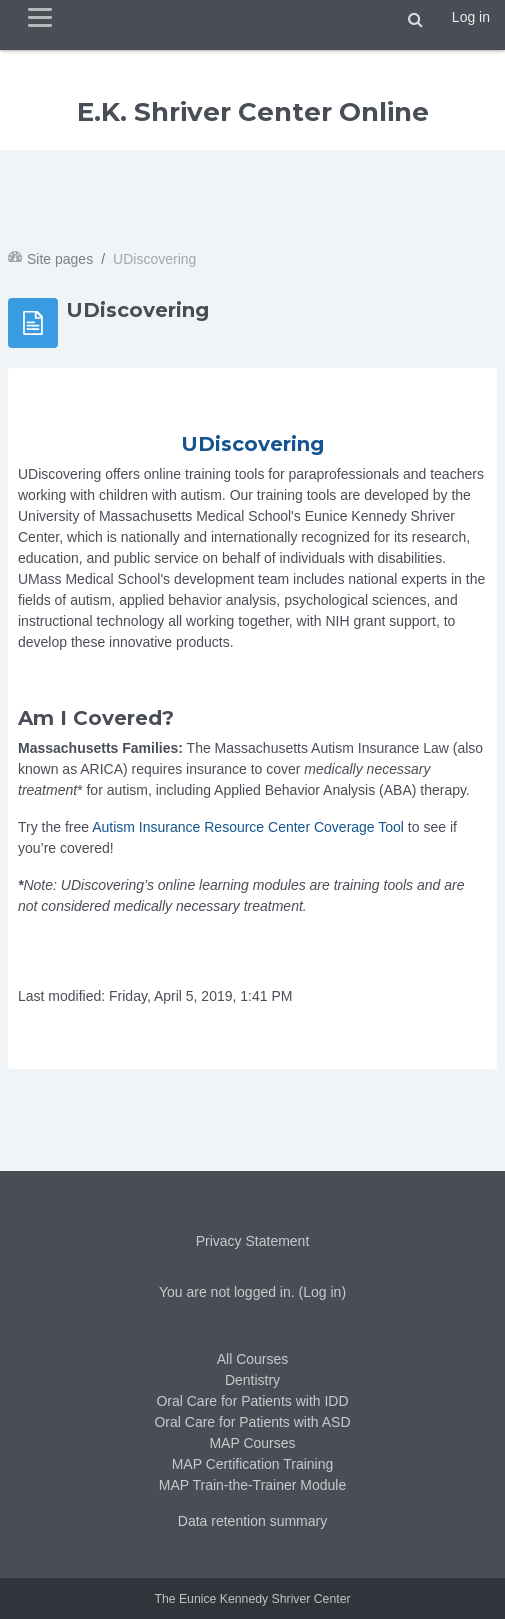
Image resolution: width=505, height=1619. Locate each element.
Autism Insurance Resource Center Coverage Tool (248, 827)
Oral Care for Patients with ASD (252, 1422)
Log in (471, 17)
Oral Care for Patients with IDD (252, 1401)
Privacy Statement (253, 1241)
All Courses (253, 1359)
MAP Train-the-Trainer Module (253, 1485)
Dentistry (252, 1380)
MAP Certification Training (253, 1464)
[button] (416, 20)
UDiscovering (252, 444)
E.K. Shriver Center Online (253, 112)
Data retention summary (252, 1521)
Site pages (60, 259)
